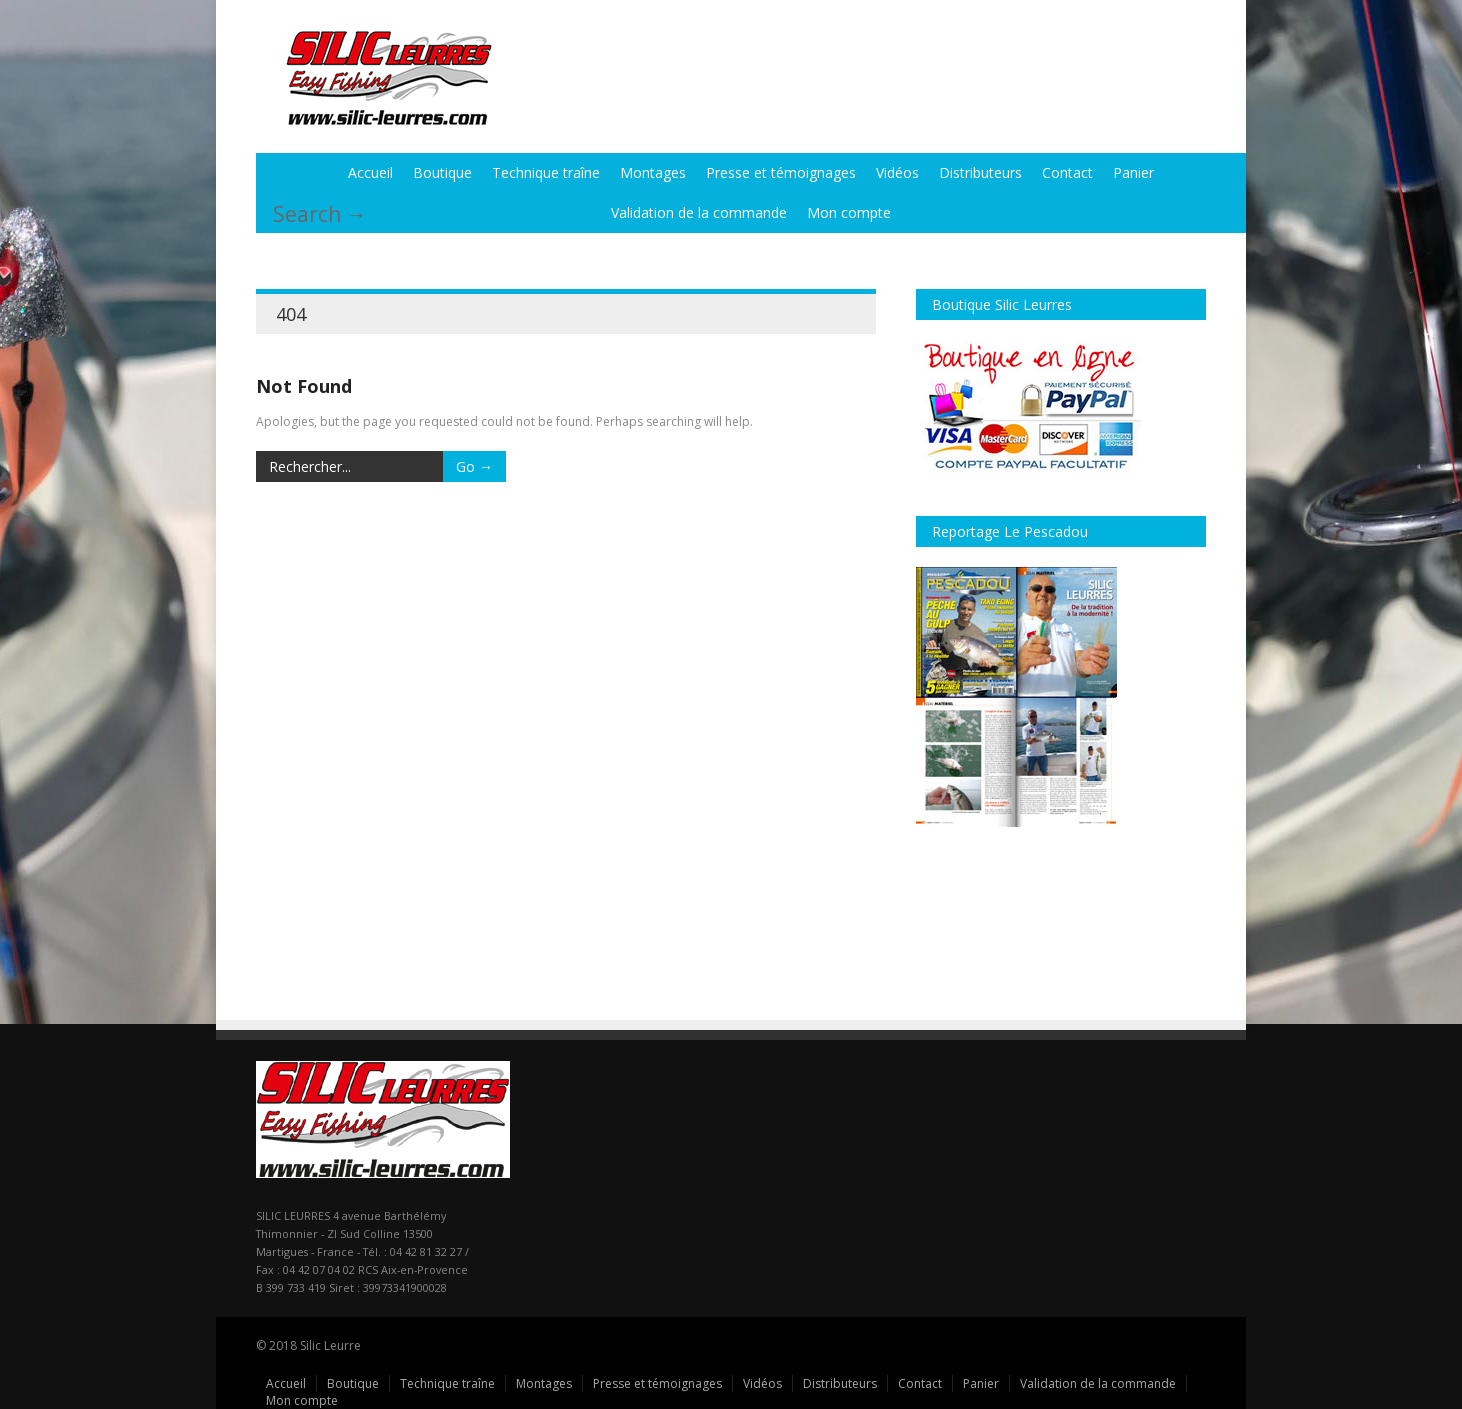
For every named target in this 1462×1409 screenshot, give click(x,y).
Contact (1067, 172)
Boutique (442, 172)
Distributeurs (980, 172)
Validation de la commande (699, 212)
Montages (653, 172)
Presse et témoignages (781, 172)
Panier (1133, 172)
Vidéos (897, 172)
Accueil (370, 172)
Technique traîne (546, 172)
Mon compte (849, 212)
